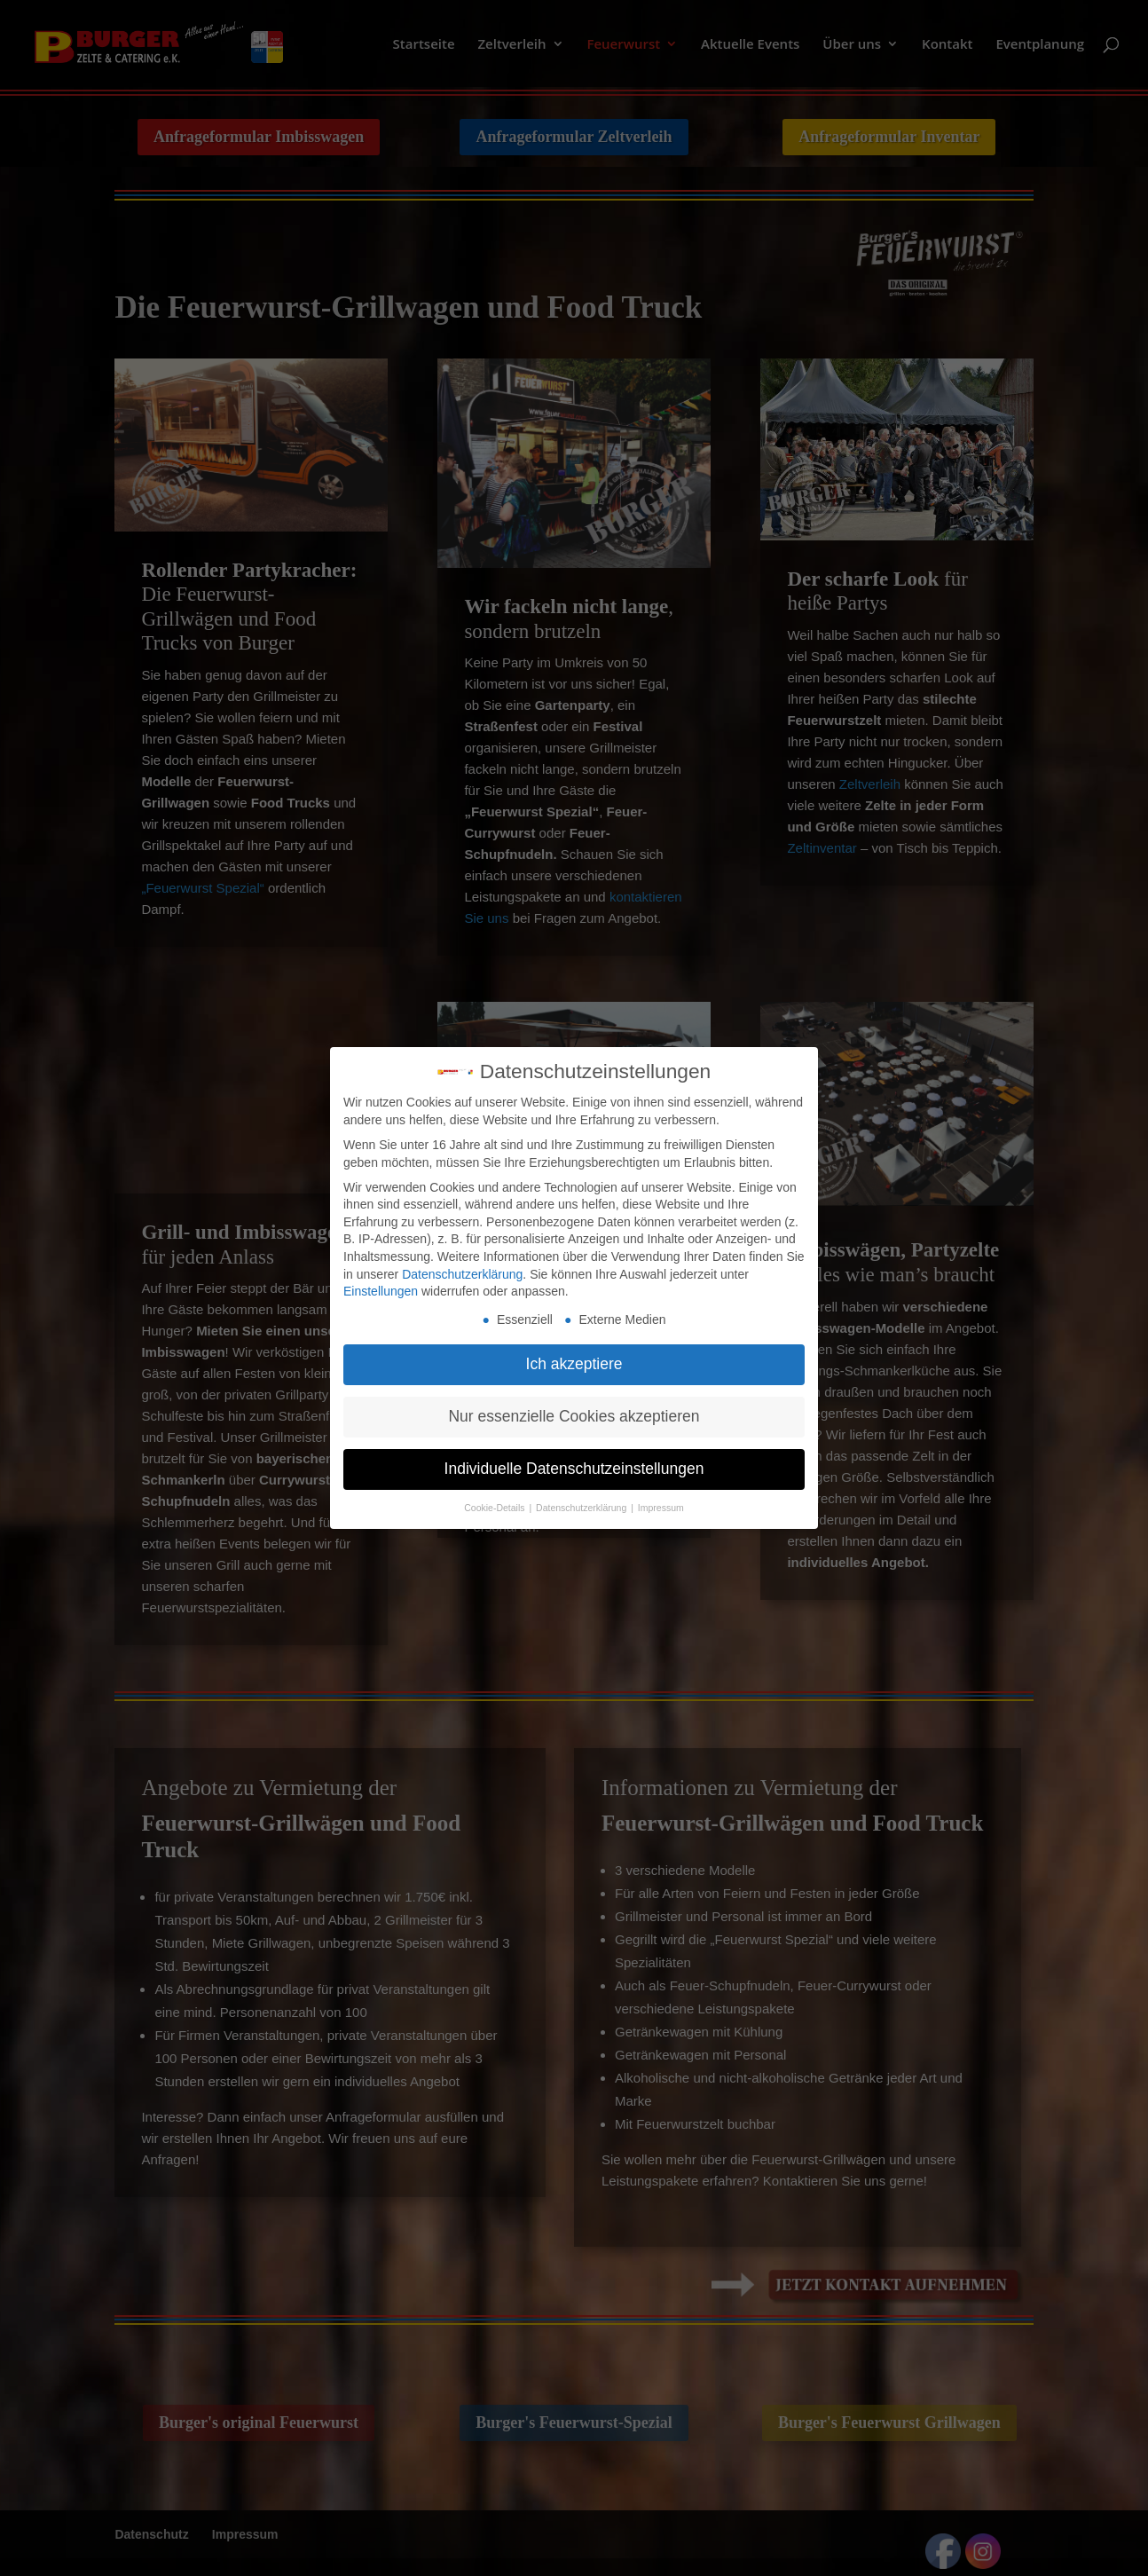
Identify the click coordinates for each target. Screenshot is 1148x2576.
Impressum (661, 1507)
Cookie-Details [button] (495, 1507)
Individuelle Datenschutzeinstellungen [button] (574, 1468)
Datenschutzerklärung (462, 1274)
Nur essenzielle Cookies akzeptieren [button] (573, 1416)
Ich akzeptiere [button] (574, 1364)
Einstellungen (380, 1291)
